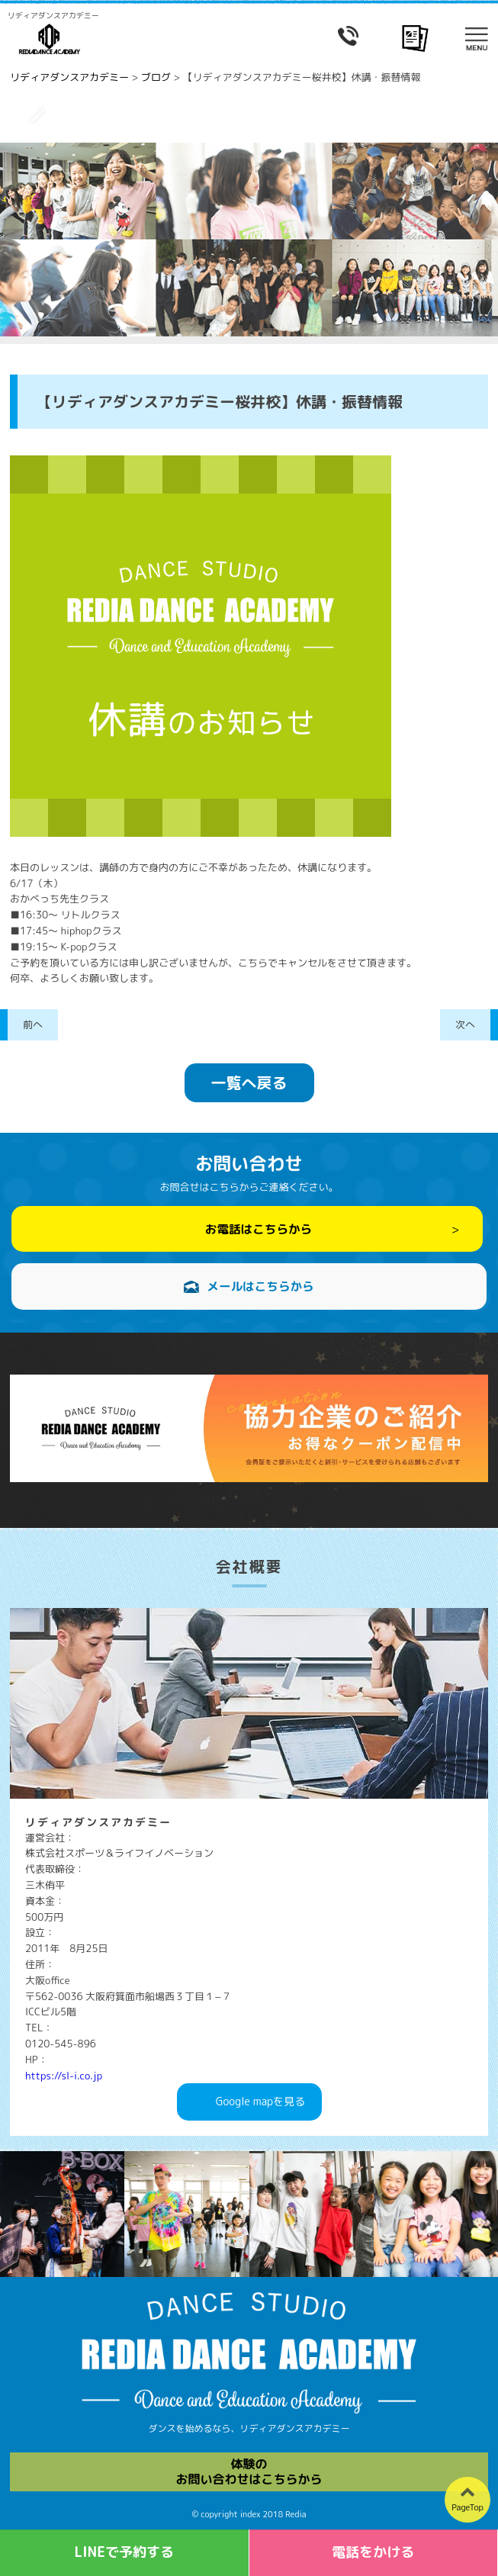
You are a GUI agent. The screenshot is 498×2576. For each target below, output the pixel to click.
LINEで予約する (124, 2552)
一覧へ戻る (249, 1082)
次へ (465, 1024)
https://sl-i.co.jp (63, 2075)
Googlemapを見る (260, 2102)
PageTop (467, 2507)
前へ (33, 1024)
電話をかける (373, 2552)
